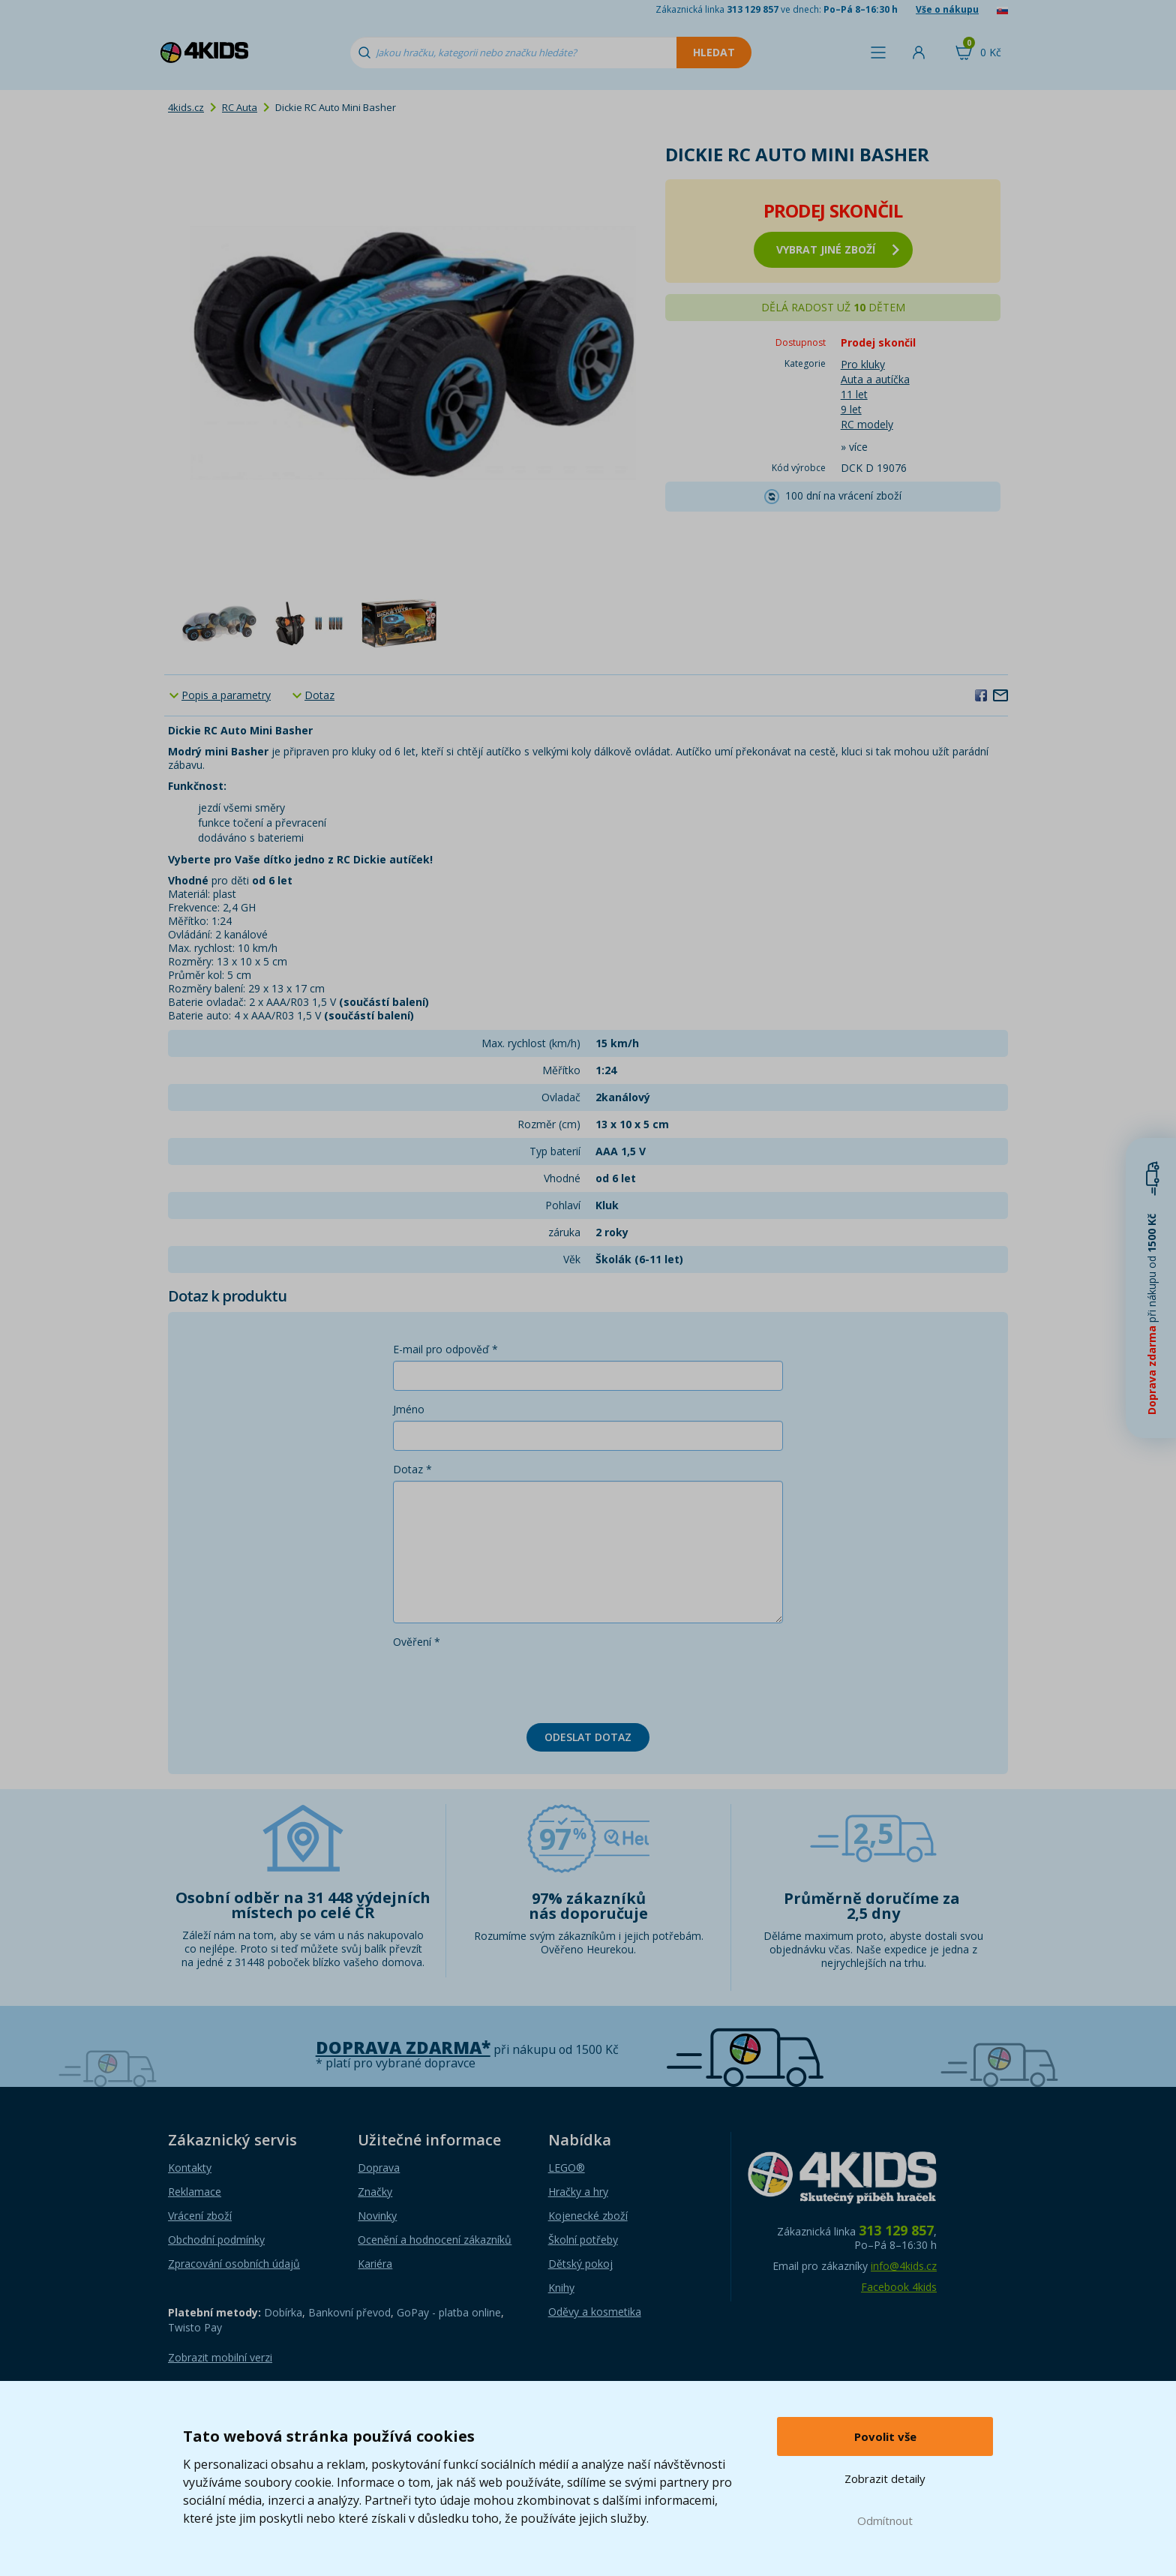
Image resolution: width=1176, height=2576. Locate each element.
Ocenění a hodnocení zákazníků (435, 2239)
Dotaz (319, 695)
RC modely (867, 424)
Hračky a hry (578, 2191)
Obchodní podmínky (216, 2239)
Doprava (379, 2167)
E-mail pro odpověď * (445, 1349)
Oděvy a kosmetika (594, 2311)
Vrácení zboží (200, 2215)
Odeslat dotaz (588, 1737)
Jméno (408, 1409)
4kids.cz (186, 107)
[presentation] (507, 1682)
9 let (851, 409)
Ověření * (416, 1642)
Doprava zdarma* (403, 2047)
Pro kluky (863, 364)
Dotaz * (412, 1469)
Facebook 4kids (899, 2287)
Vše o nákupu (947, 9)
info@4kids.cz (904, 2266)
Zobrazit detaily (885, 2478)
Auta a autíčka (875, 379)
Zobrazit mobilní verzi (220, 2357)
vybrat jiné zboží (837, 249)
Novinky (377, 2215)
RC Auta (239, 107)
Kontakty (190, 2167)
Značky (375, 2191)
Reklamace (194, 2191)
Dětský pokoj (580, 2263)
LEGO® (566, 2167)
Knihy (561, 2287)
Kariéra (375, 2263)
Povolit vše (885, 2436)
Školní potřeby (583, 2239)
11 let (854, 394)
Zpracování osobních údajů (234, 2263)
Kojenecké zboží (588, 2215)
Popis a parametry (226, 695)
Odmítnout (885, 2520)
